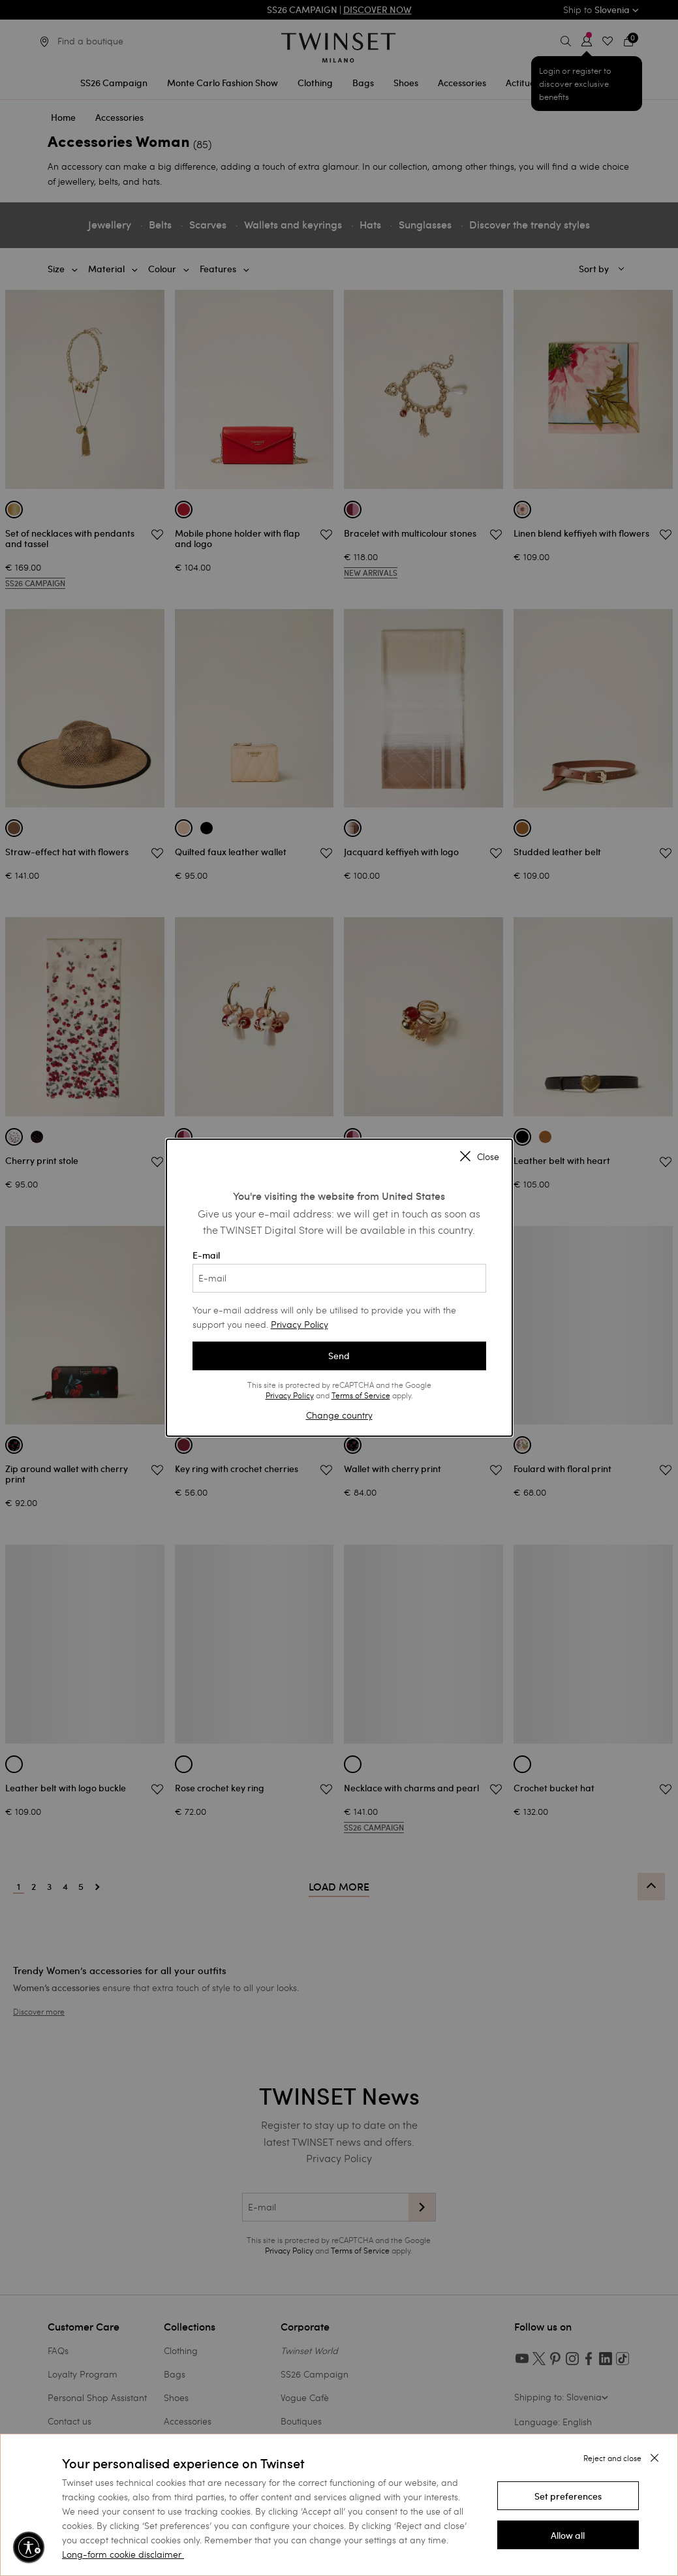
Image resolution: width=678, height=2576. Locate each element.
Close (479, 1157)
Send (339, 1356)
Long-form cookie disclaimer (121, 2554)
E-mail (339, 1271)
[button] (568, 2495)
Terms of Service (360, 1395)
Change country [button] (339, 1415)
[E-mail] (339, 1278)
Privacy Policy (299, 1324)
